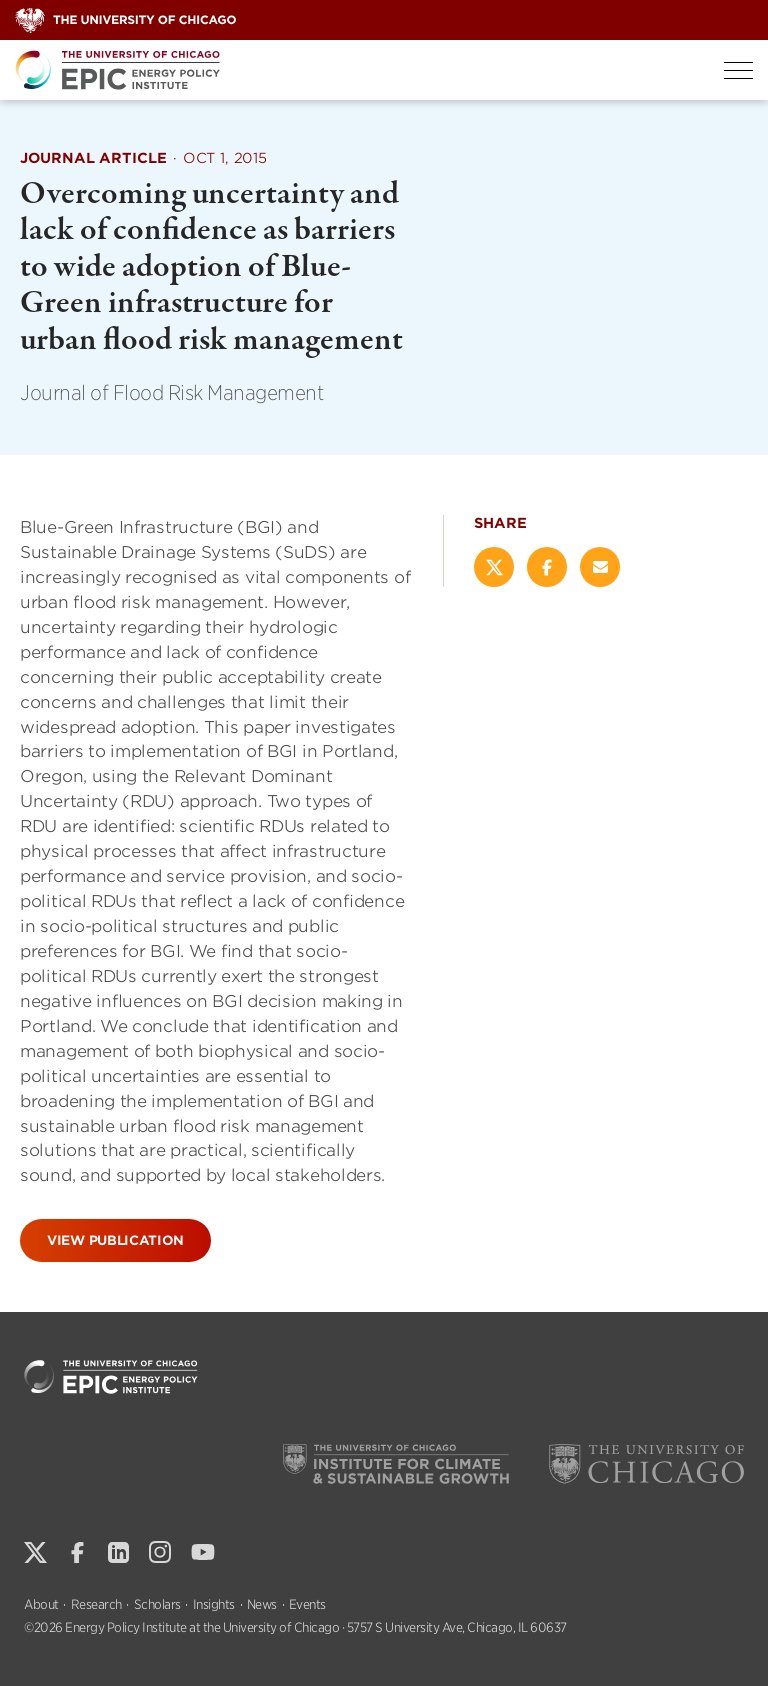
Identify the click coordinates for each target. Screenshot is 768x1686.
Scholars (157, 1604)
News (262, 1604)
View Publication (115, 1240)
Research (96, 1604)
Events (307, 1604)
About (41, 1604)
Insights (214, 1604)
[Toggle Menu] (738, 70)
